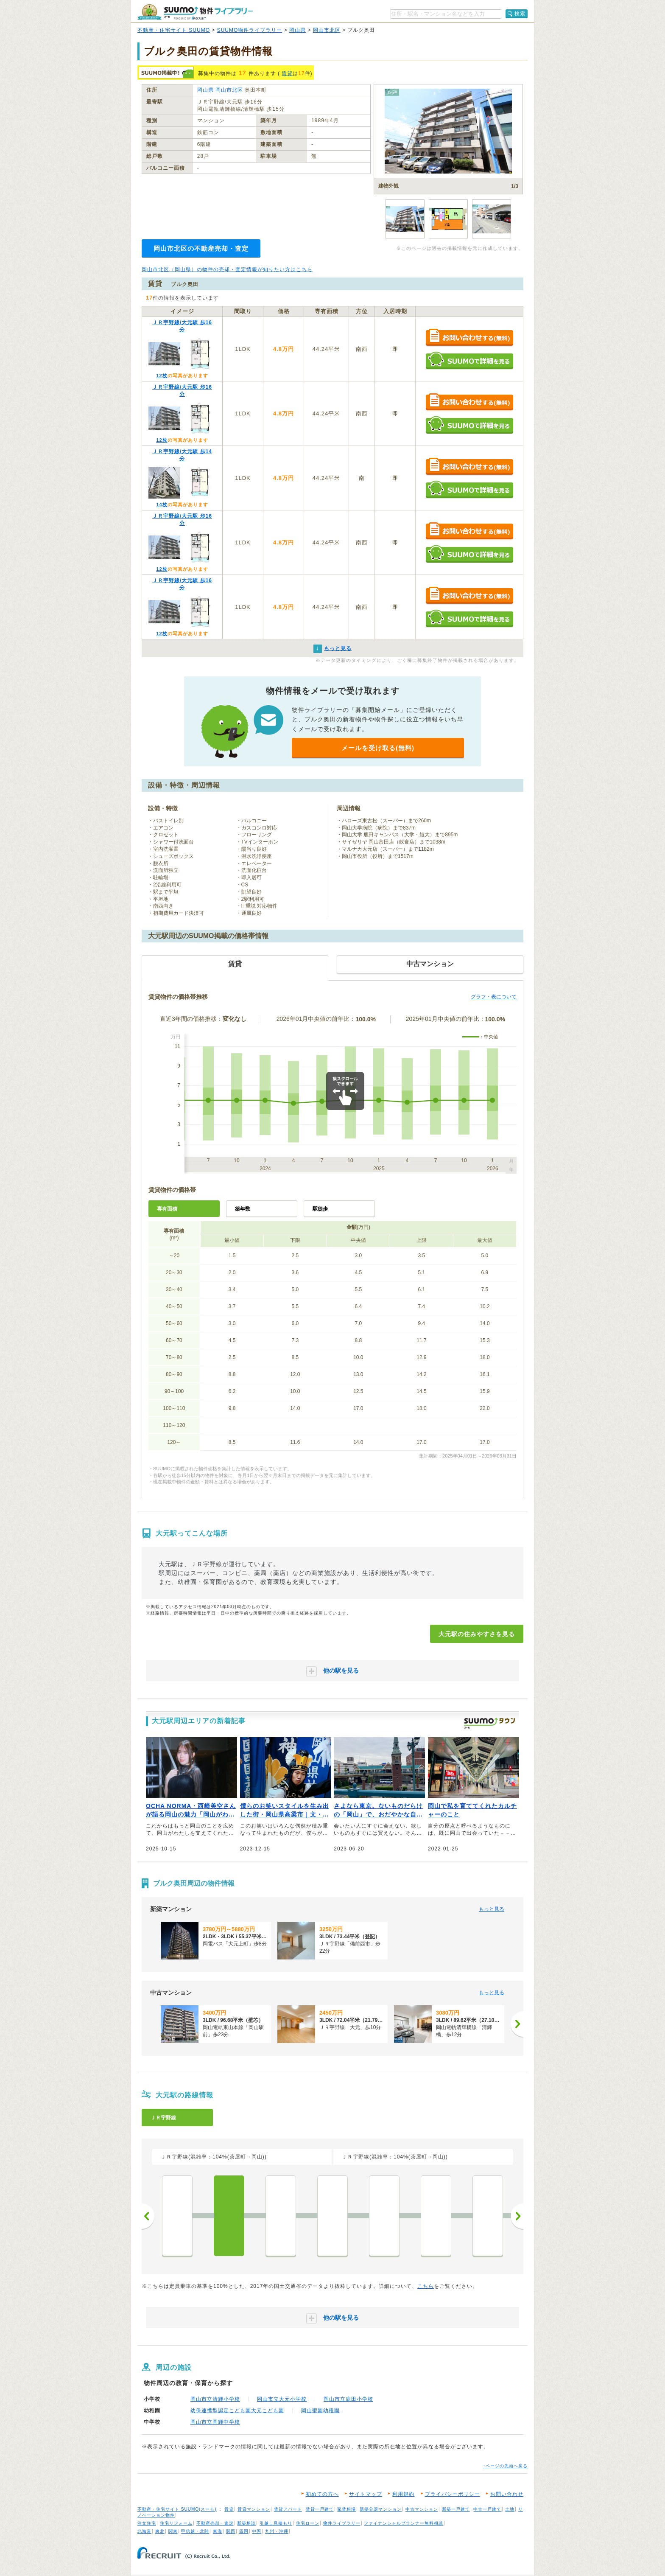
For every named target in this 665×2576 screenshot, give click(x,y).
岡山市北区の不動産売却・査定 (201, 248)
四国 (244, 2531)
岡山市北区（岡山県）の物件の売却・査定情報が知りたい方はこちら (227, 269)
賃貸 (287, 73)
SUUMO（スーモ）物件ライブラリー (195, 12)
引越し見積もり (276, 2523)
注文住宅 (146, 2523)
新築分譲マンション (381, 2509)
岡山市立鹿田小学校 (348, 2399)
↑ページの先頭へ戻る (505, 2466)
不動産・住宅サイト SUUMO (173, 30)
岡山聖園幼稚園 (320, 2410)
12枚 (161, 375)
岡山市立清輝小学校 (215, 2399)
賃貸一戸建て (320, 2509)
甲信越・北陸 (195, 2531)
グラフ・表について (494, 997)
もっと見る (491, 1909)
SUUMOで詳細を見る (469, 360)
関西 (230, 2531)
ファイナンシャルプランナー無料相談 (403, 2523)
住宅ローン (307, 2523)
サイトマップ (365, 2494)
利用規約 (403, 2494)
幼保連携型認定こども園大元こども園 (237, 2410)
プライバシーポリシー (452, 2494)
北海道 (144, 2531)
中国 (256, 2531)
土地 (509, 2509)
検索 (519, 14)
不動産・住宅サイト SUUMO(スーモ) (177, 2509)
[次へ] (517, 2024)
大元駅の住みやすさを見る (477, 1634)
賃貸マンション (254, 2509)
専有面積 (167, 1209)
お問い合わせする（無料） (469, 338)
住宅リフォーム (176, 2523)
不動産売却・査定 (215, 2523)
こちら (425, 2286)
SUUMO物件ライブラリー (249, 30)
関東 (173, 2531)
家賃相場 (346, 2509)
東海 (217, 2531)
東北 (160, 2531)
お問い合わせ (506, 2494)
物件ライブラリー (341, 2523)
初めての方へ (322, 2494)
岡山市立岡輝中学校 (215, 2422)
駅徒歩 (320, 1209)
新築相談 (246, 2523)
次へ (517, 2216)
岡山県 (297, 30)
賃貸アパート (288, 2509)
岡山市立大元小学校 (282, 2399)
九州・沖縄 (276, 2531)
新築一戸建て (456, 2509)
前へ (148, 2216)
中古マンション (421, 2509)
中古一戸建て (487, 2509)
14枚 (161, 504)
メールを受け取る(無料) (377, 747)
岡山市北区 (327, 30)
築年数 (242, 1209)
